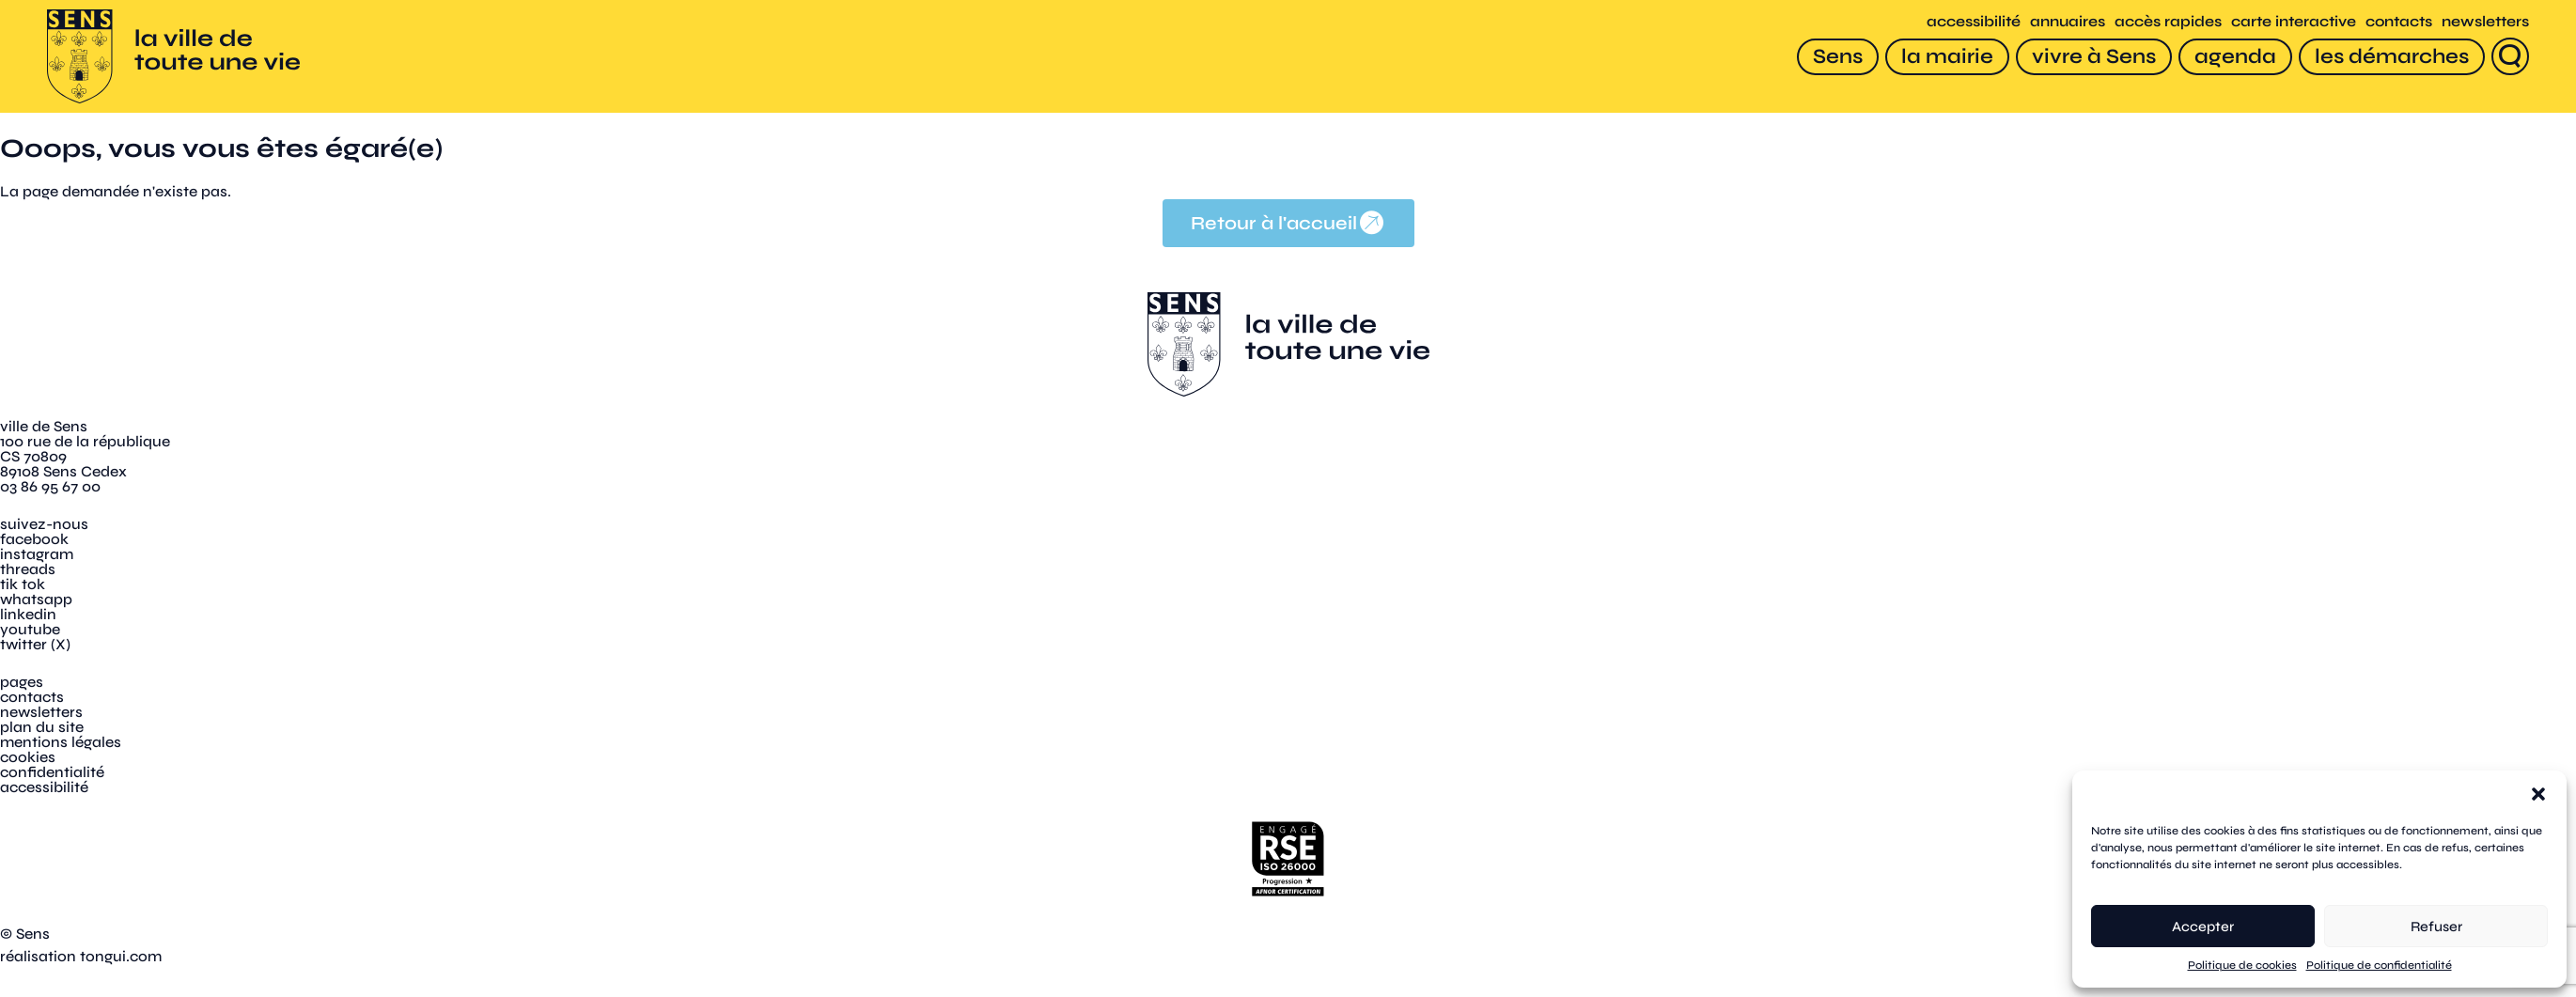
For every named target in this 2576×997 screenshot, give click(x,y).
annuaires (2067, 21)
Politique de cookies (2242, 965)
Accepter (2203, 926)
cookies (27, 757)
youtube (30, 629)
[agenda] (2235, 57)
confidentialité (52, 772)
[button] (2538, 794)
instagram (36, 554)
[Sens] (1838, 57)
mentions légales (60, 742)
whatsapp (36, 599)
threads (27, 569)
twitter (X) (35, 644)
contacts (2398, 21)
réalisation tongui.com (81, 956)
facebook (34, 539)
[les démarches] (2392, 57)
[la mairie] (1947, 57)
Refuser (2436, 926)
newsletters (2485, 21)
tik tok (22, 584)
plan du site (42, 727)
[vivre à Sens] (2094, 57)
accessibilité (1974, 21)
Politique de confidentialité (2379, 965)
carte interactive (2293, 21)
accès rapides (2168, 21)
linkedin (28, 614)
